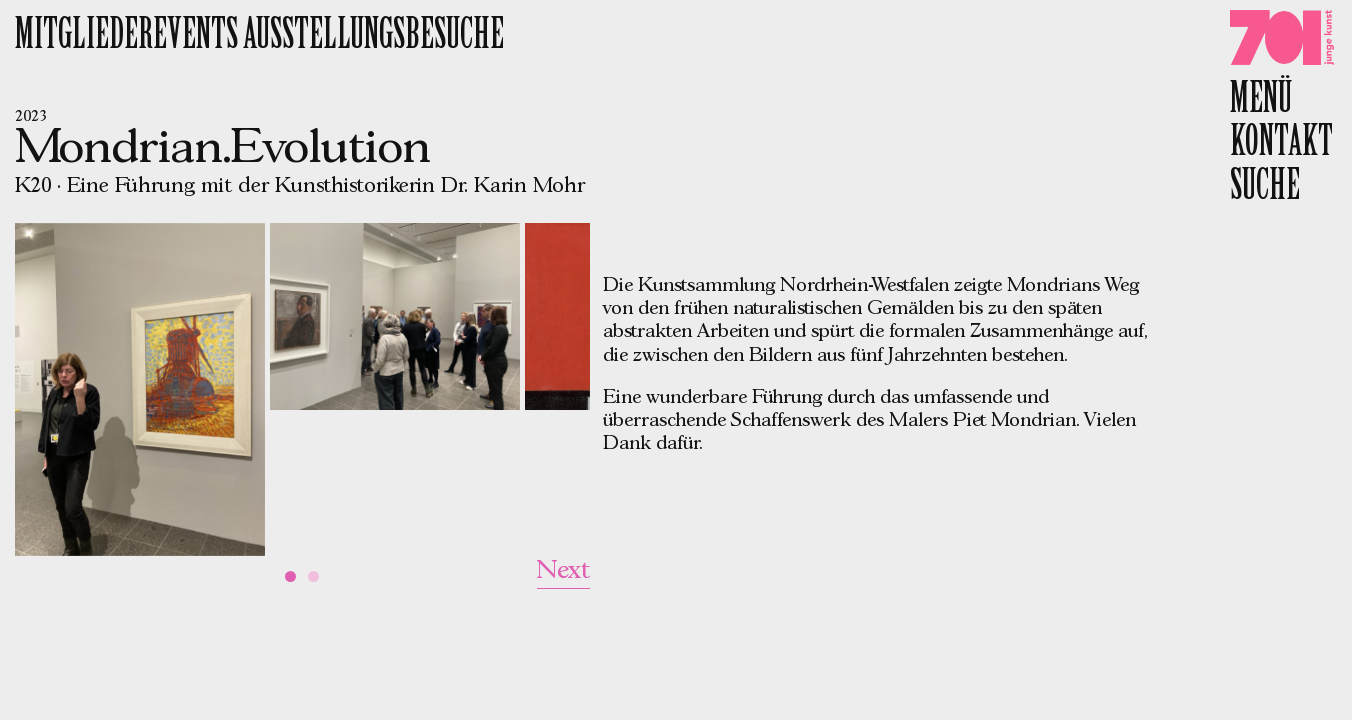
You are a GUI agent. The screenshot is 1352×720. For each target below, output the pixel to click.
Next (563, 571)
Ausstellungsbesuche (373, 37)
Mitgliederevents (129, 37)
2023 (31, 117)
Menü (1261, 101)
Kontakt (1281, 144)
